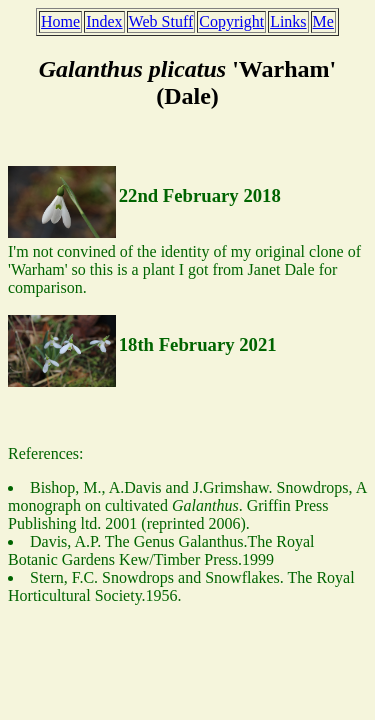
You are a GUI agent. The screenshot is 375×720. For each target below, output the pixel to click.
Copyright (231, 21)
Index (104, 21)
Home (60, 21)
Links (288, 21)
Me (323, 21)
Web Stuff (161, 21)
